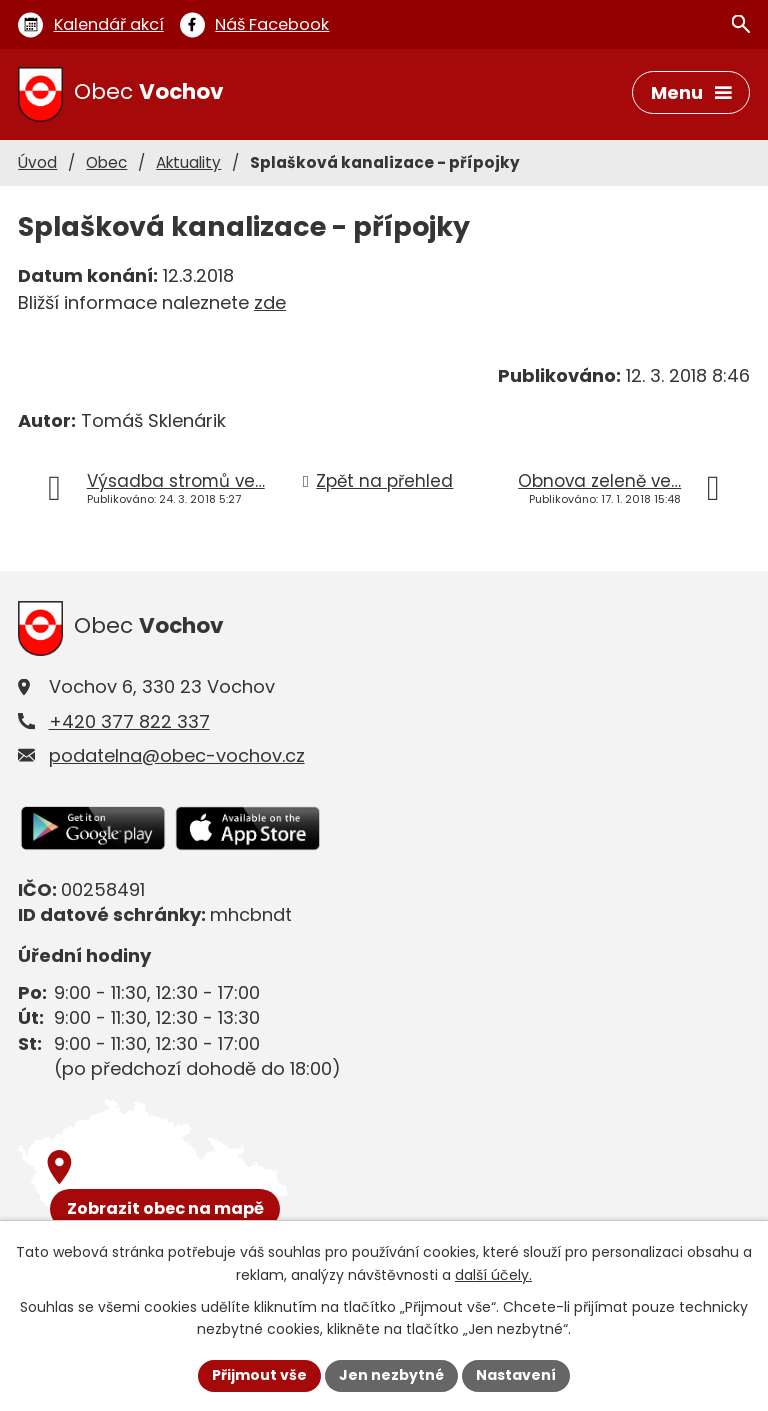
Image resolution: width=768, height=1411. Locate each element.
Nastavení (516, 1375)
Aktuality (188, 162)
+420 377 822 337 (129, 721)
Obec (106, 162)
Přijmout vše (259, 1375)
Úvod (37, 162)
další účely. (493, 1275)
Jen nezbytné (391, 1375)
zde (270, 302)
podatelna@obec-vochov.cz (177, 755)
